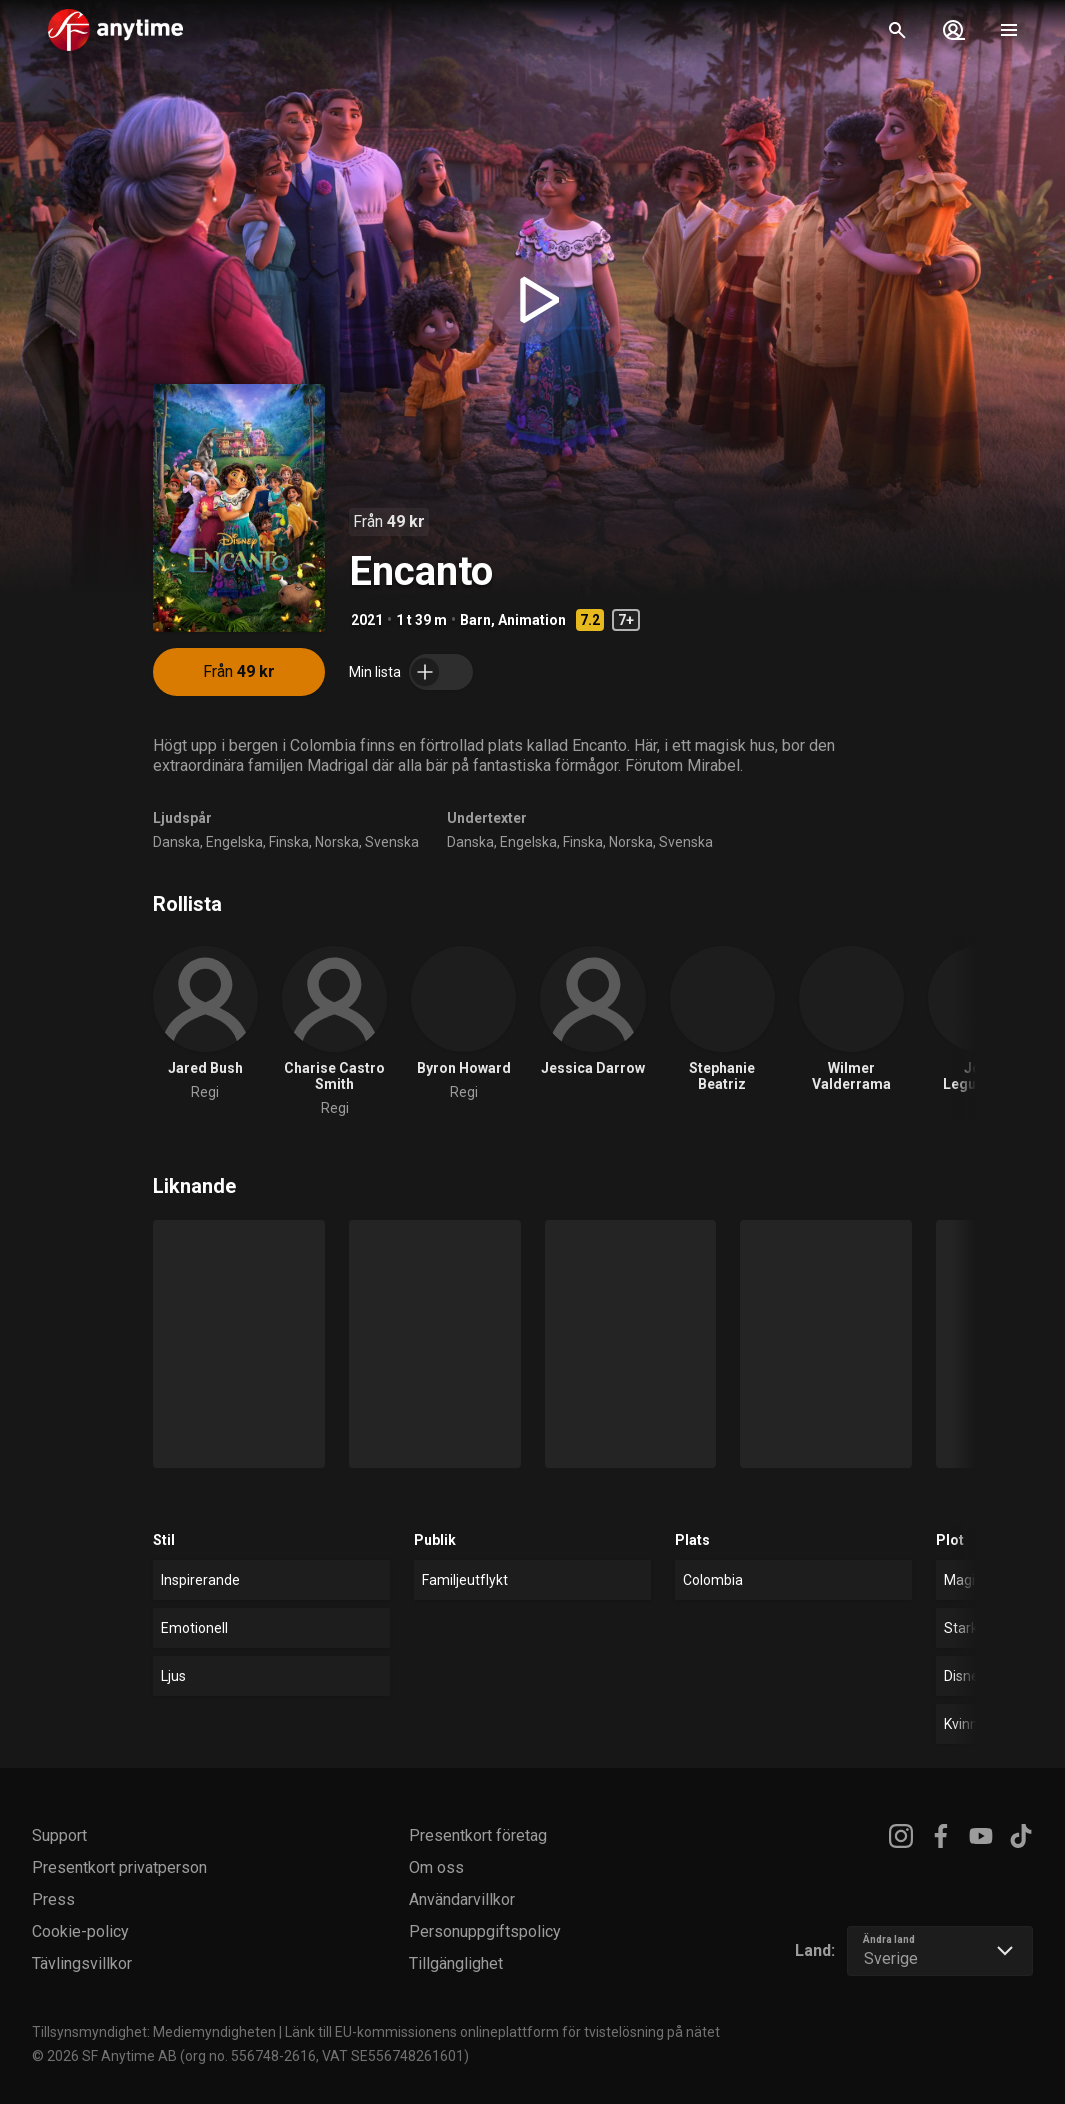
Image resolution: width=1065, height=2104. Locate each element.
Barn (475, 620)
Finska (289, 842)
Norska (337, 842)
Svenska (392, 842)
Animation (532, 620)
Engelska (234, 842)
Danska (176, 842)
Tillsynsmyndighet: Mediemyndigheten (154, 2032)
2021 (367, 620)
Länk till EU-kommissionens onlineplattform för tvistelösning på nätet (502, 2032)
